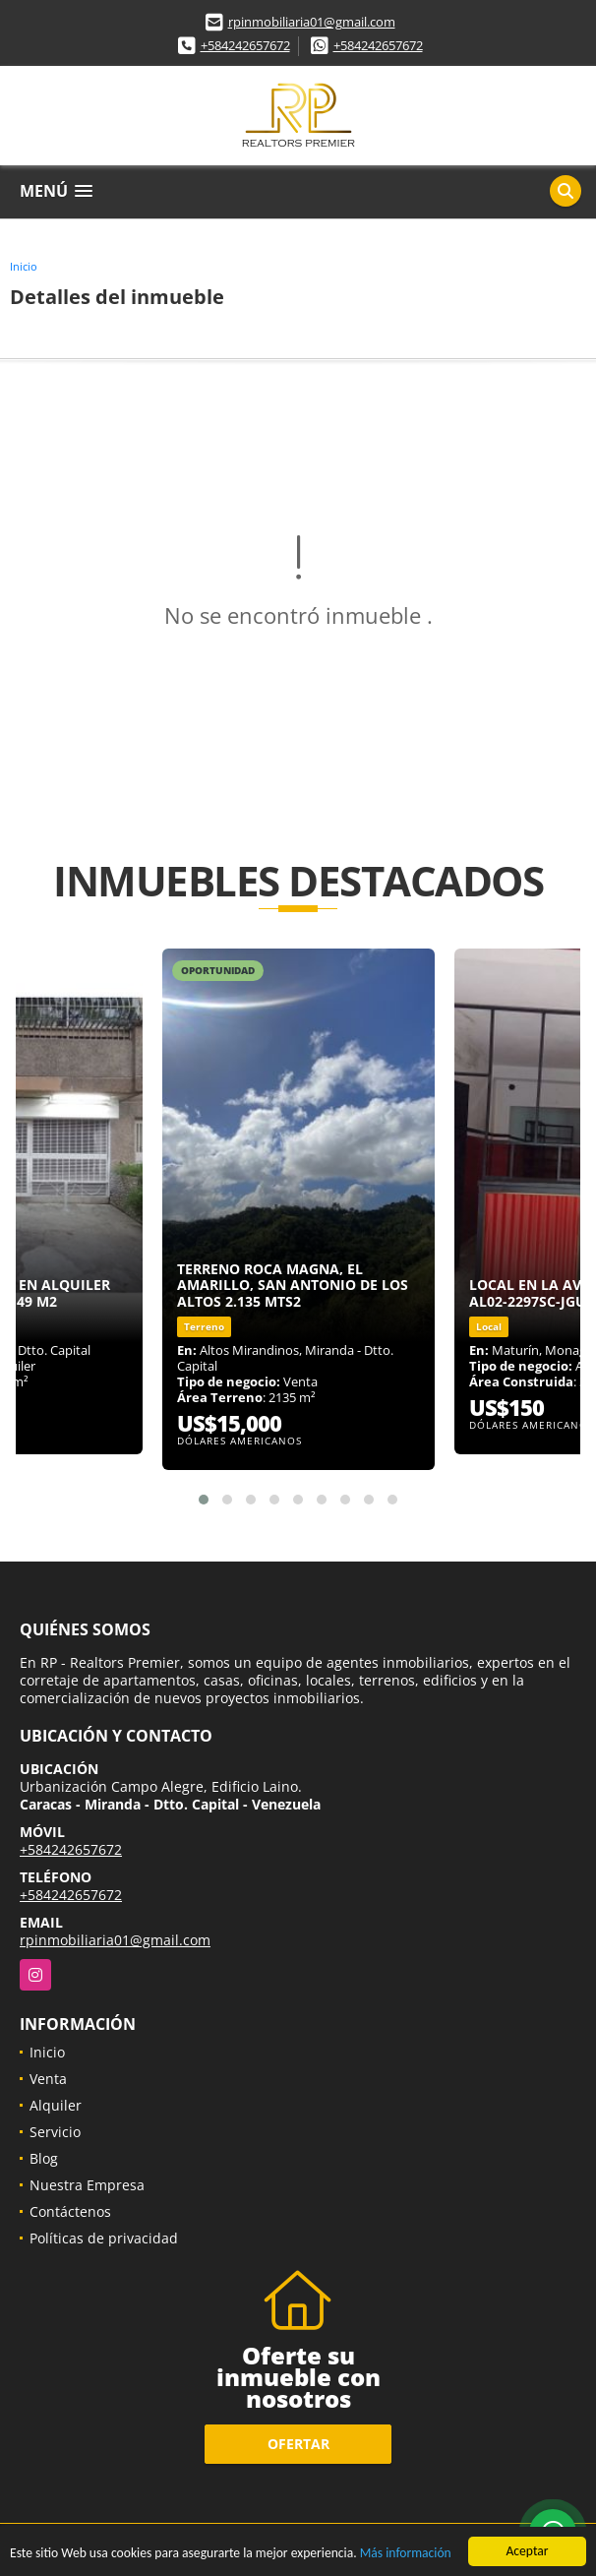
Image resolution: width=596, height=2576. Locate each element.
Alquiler (56, 2105)
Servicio (55, 2131)
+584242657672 (245, 45)
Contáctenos (70, 2211)
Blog (44, 2158)
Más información (405, 2553)
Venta (48, 2078)
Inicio (23, 266)
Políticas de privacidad (104, 2238)
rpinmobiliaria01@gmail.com (311, 22)
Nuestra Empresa (87, 2185)
